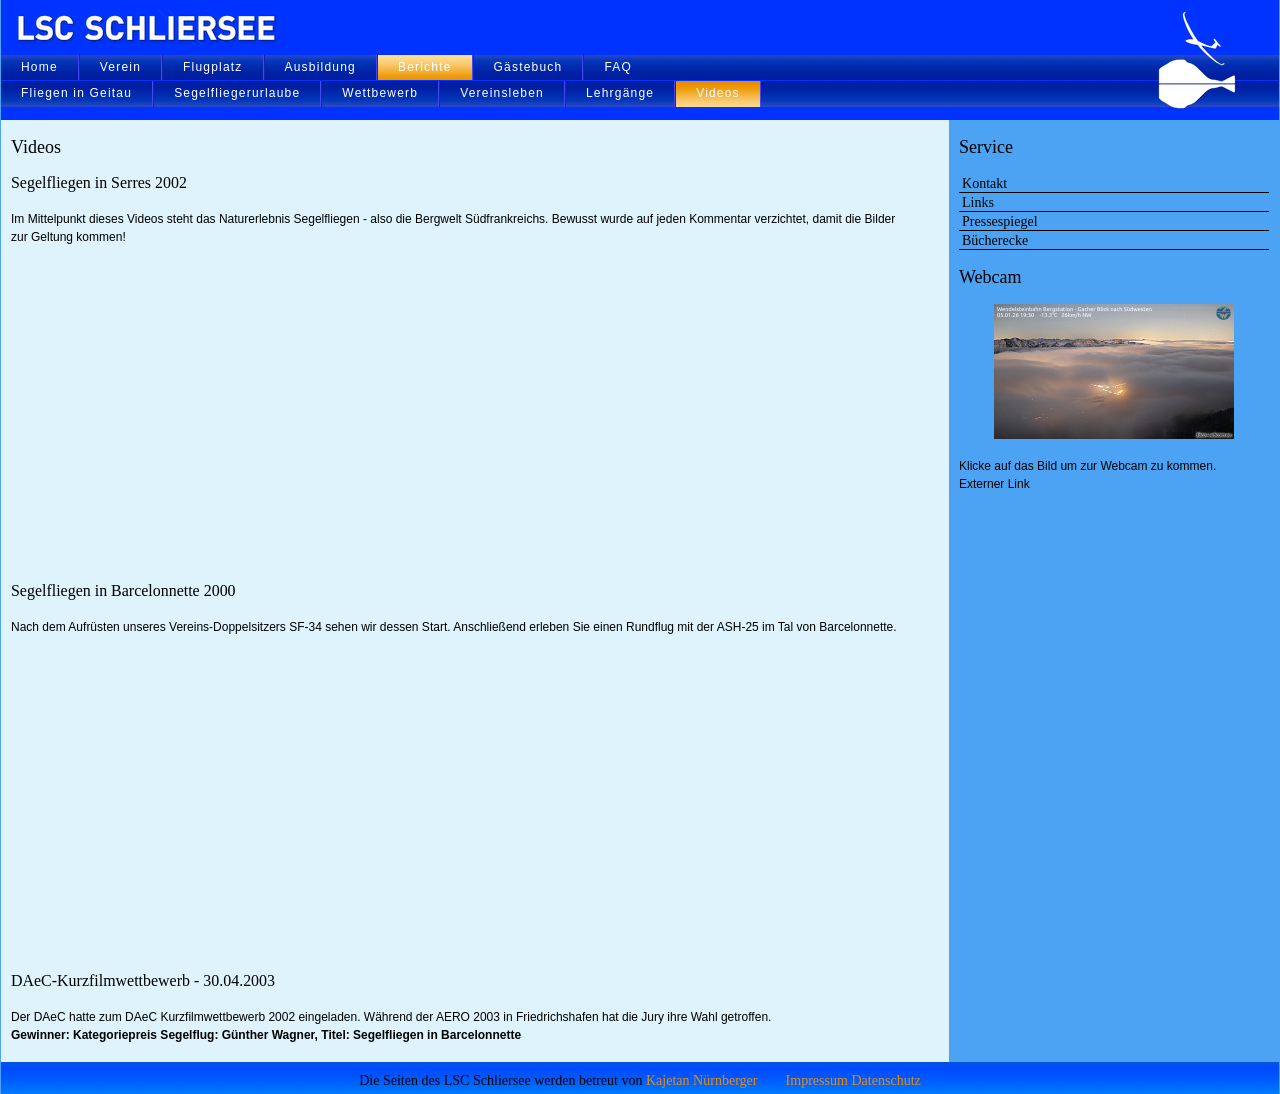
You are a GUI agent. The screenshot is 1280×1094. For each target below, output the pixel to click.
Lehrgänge (620, 93)
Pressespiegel (1000, 221)
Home (39, 67)
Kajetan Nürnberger (702, 1080)
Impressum (817, 1080)
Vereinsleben (502, 93)
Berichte (425, 67)
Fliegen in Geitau (76, 93)
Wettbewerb (380, 93)
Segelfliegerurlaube (237, 93)
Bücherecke (995, 240)
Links (978, 202)
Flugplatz (213, 67)
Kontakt (984, 183)
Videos (718, 93)
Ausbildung (320, 67)
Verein (120, 67)
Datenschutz (885, 1080)
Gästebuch (528, 67)
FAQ (618, 67)
